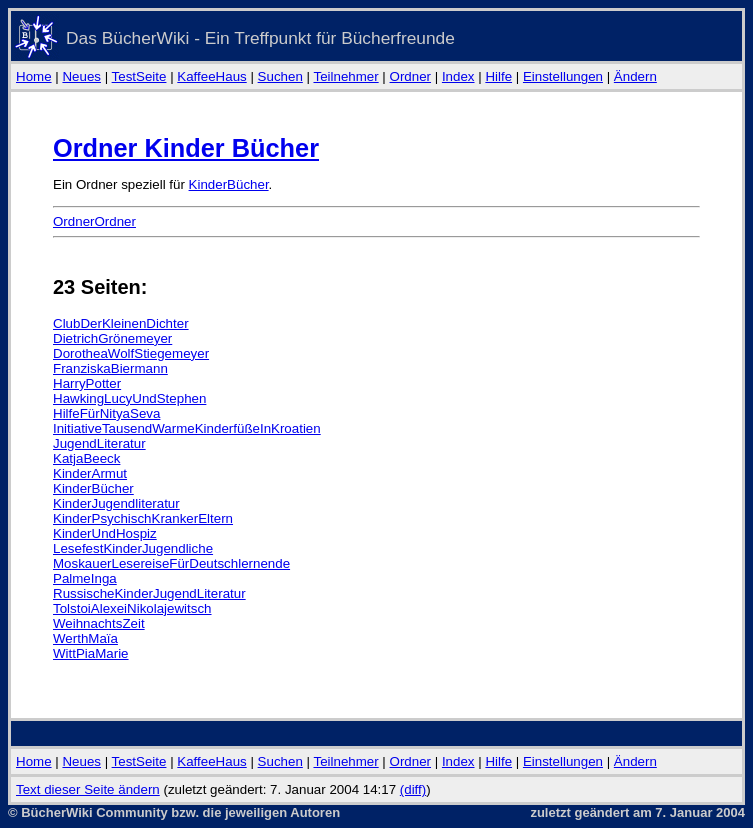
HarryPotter (87, 383)
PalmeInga (85, 578)
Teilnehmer (345, 76)
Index (458, 76)
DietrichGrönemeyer (112, 338)
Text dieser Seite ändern (88, 789)
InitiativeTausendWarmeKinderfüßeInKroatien (187, 428)
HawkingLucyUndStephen (129, 398)
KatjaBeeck (86, 458)
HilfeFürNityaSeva (106, 413)
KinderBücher (229, 184)
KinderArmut (90, 473)
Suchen (280, 76)
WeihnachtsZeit (99, 623)
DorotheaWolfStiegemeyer (131, 353)
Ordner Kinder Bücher (186, 148)
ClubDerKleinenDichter (121, 323)
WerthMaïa (85, 638)
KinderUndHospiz (105, 533)
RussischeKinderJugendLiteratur (149, 593)
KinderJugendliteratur (116, 503)
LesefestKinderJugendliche (133, 548)
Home (34, 76)
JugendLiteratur (99, 443)
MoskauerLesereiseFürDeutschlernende (171, 563)
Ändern (635, 76)
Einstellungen (563, 76)
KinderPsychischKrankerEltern (143, 518)
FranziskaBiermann (110, 368)
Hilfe (498, 76)
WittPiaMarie (91, 653)
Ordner (410, 76)
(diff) (413, 789)
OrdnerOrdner (94, 221)
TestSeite (139, 76)
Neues (81, 76)
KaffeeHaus (211, 76)
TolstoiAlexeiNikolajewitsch (132, 608)
